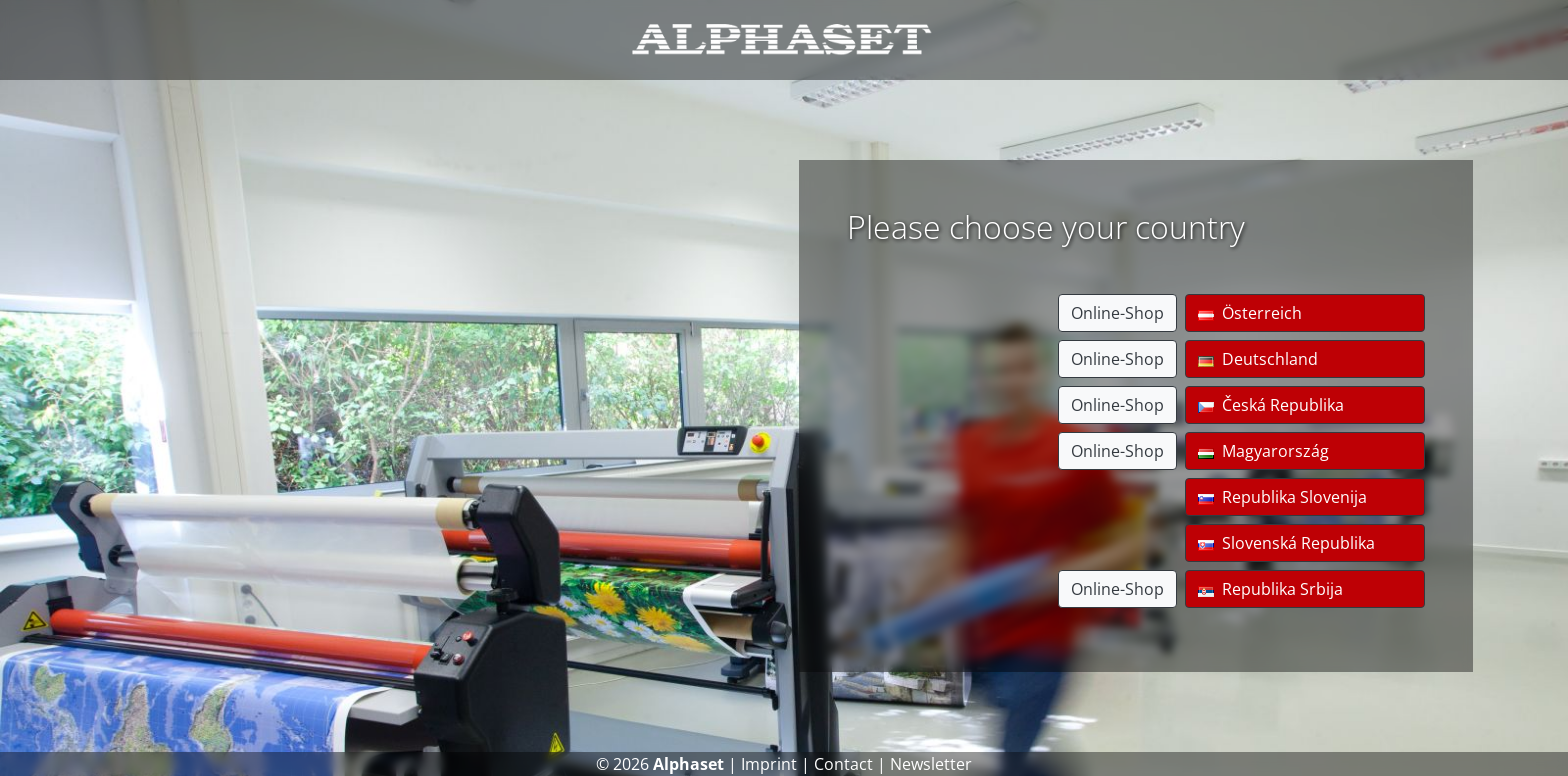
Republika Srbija (1270, 589)
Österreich (1250, 313)
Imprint (769, 764)
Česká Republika (1271, 405)
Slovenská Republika (1286, 543)
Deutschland (1258, 359)
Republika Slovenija (1282, 497)
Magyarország (1263, 451)
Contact (843, 764)
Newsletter (931, 764)
